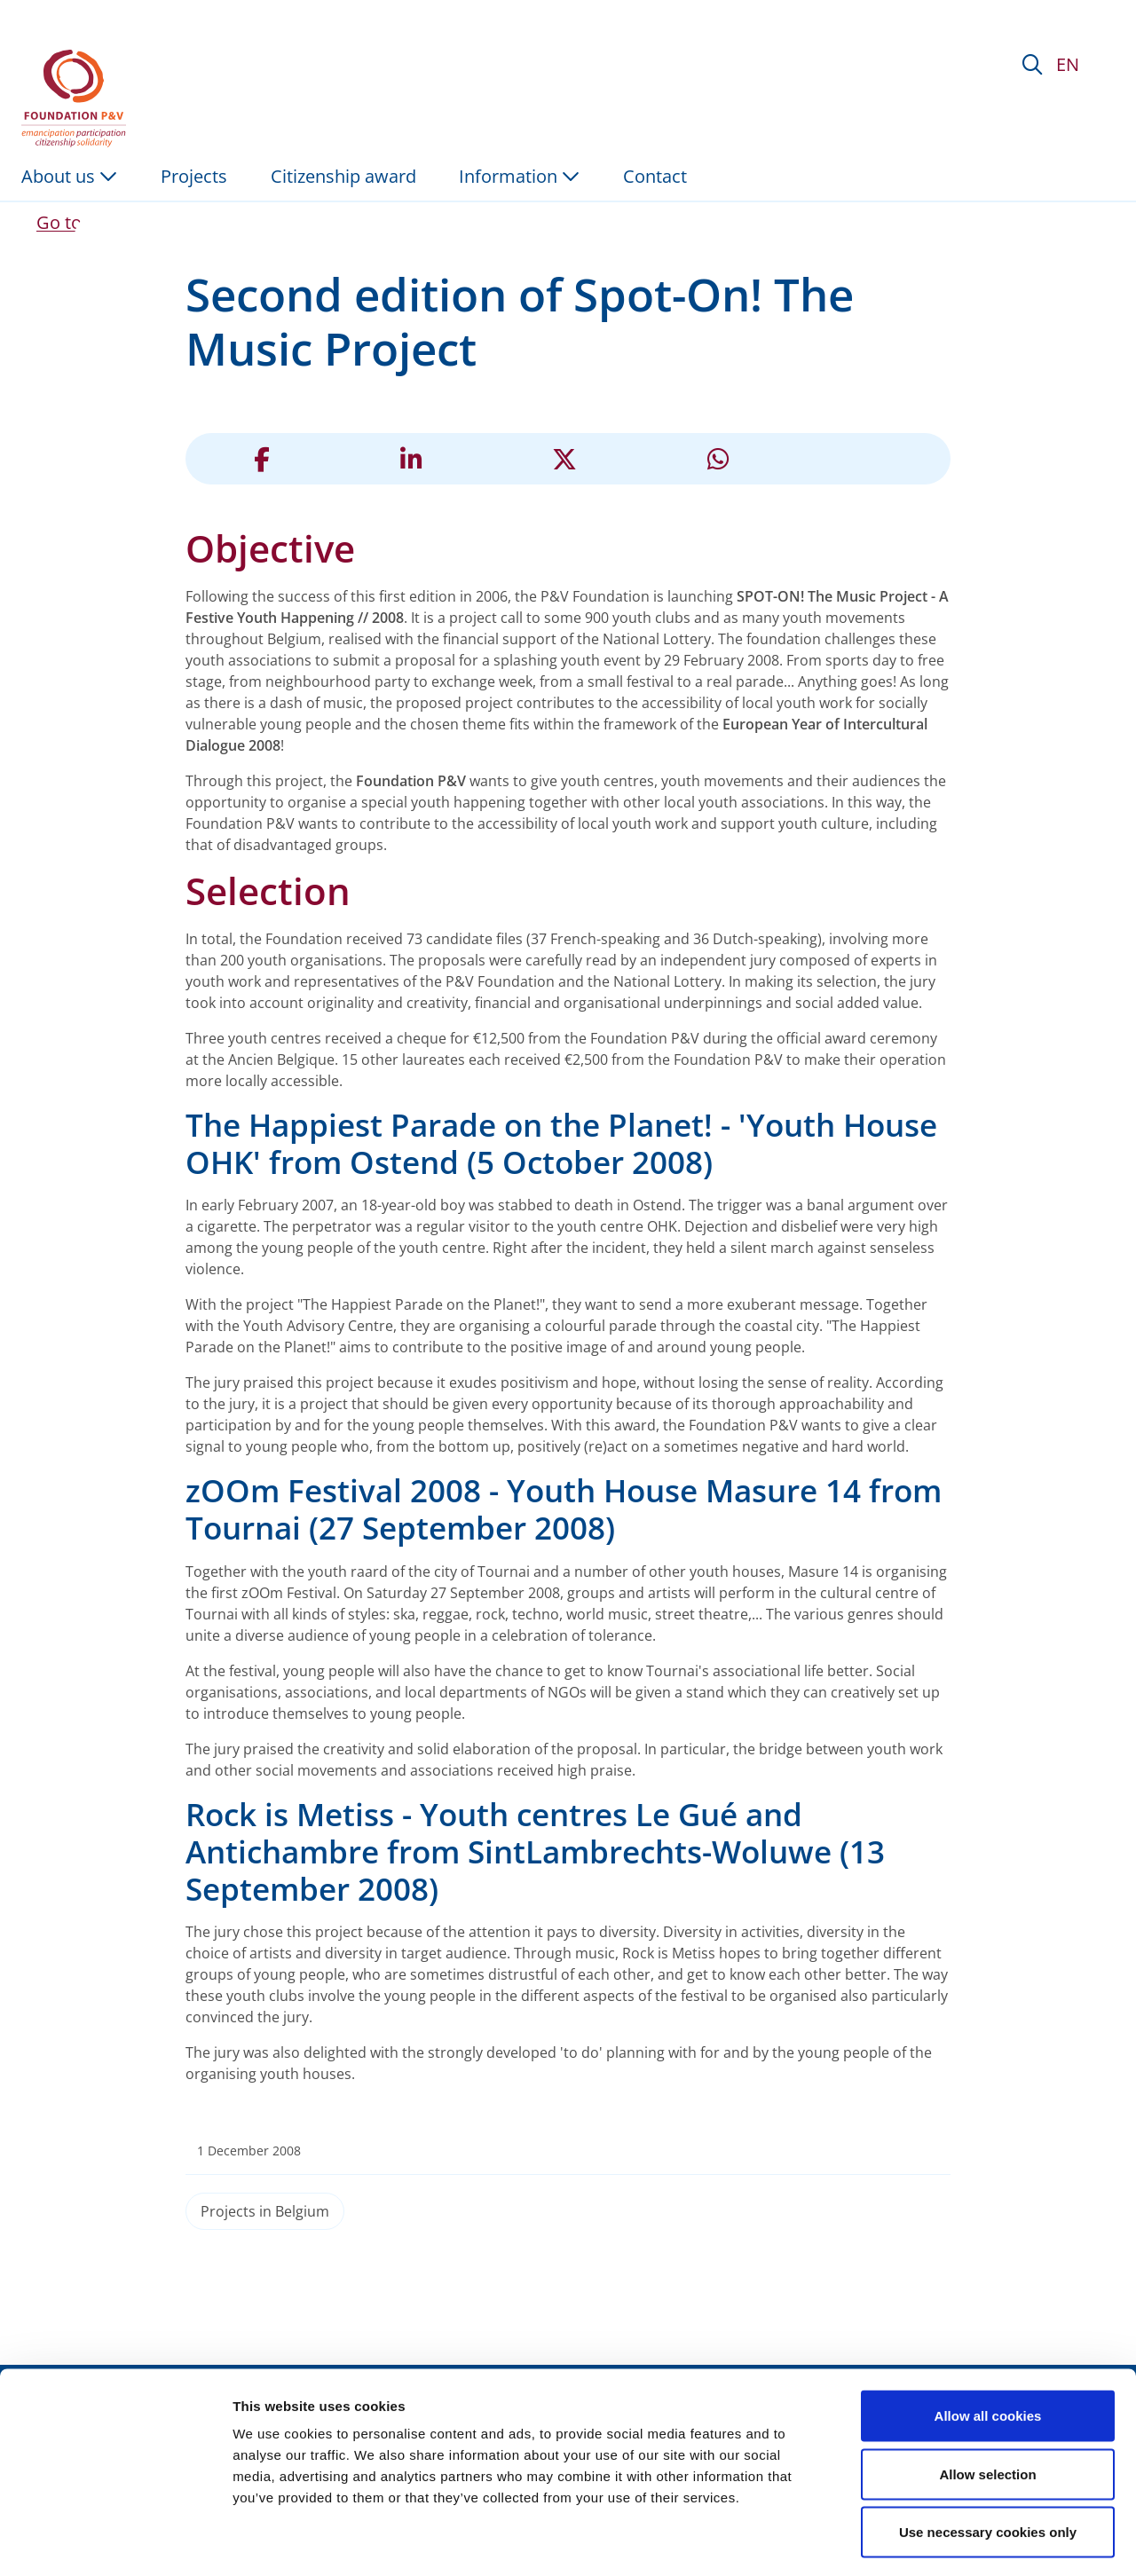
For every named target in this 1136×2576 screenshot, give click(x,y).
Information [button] (519, 176)
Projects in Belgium (265, 2211)
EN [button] (1067, 64)
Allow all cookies (988, 2343)
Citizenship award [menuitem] (343, 176)
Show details (931, 2540)
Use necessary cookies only (988, 2459)
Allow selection (987, 2401)
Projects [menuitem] (194, 176)
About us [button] (69, 176)
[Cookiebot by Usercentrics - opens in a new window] (115, 2541)
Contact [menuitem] (655, 176)
